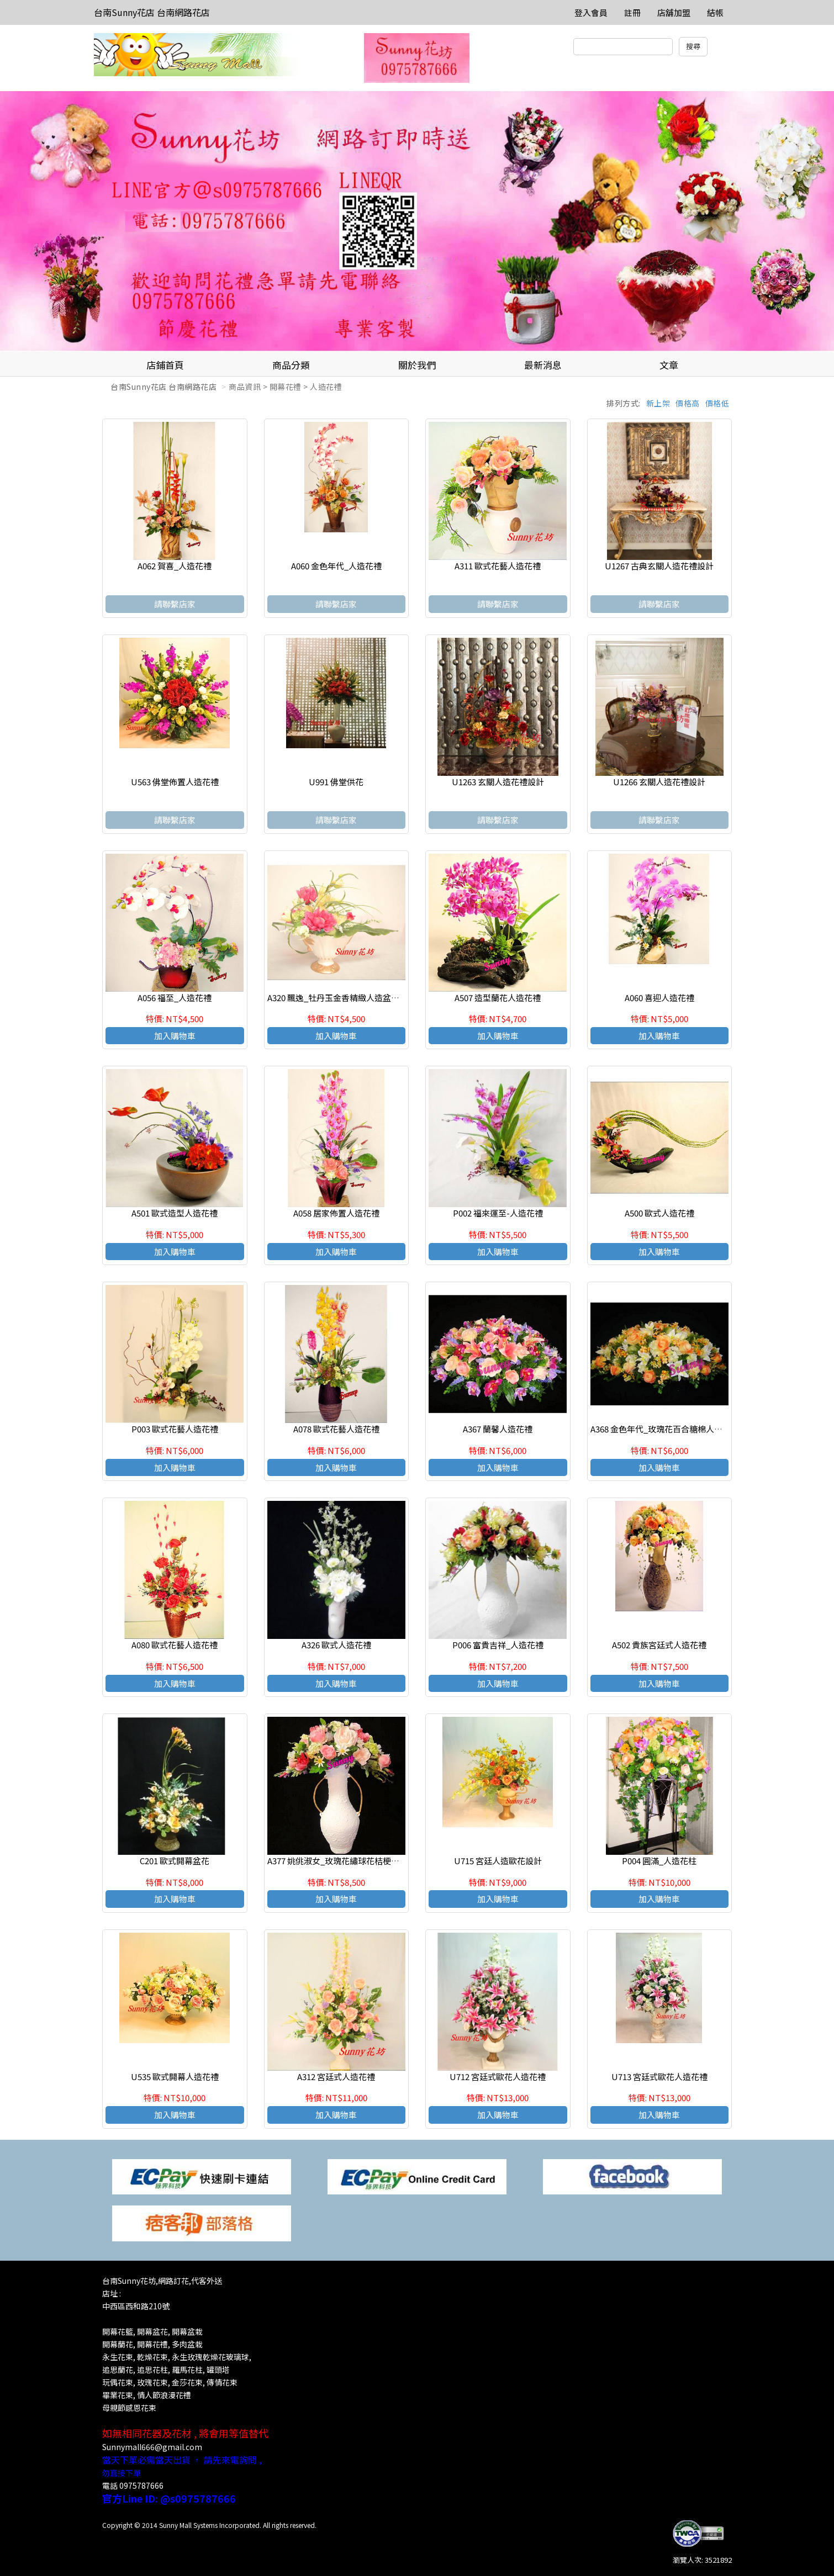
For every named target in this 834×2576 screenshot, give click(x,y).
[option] (417, 221)
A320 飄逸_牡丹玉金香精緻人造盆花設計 (341, 997)
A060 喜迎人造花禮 (659, 997)
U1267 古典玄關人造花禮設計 (659, 566)
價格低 (717, 403)
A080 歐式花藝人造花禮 (174, 1645)
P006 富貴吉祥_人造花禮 (497, 1645)
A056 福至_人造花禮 (175, 997)
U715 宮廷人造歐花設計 (498, 1860)
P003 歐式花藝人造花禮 (174, 1429)
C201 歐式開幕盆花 (174, 1860)
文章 (668, 365)
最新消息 (543, 365)
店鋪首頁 (165, 365)
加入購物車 (175, 1035)
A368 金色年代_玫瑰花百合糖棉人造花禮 (664, 1429)
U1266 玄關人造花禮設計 (659, 781)
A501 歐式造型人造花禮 (174, 1213)
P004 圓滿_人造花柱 (659, 1860)
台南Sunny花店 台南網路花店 (152, 12)
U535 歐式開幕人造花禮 (175, 2076)
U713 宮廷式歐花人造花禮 (659, 2076)
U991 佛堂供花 (336, 781)
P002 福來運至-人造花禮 (498, 1213)
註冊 (632, 12)
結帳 (715, 12)
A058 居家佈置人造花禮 (336, 1213)
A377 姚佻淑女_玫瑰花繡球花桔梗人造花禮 (345, 1860)
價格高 (687, 403)
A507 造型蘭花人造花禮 (498, 997)
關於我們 (417, 365)
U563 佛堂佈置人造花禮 (175, 781)
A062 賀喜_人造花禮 (175, 566)
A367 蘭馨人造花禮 (497, 1429)
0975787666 (141, 2485)
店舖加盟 (673, 12)
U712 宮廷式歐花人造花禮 (498, 2076)
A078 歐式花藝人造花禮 (336, 1429)
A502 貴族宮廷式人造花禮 (659, 1645)
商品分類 (291, 365)
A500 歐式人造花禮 (659, 1213)
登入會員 (591, 12)
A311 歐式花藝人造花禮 (498, 566)
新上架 (658, 403)
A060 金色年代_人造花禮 (336, 566)
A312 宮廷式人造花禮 (336, 2076)
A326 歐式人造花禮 (336, 1645)
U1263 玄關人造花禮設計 (498, 781)
